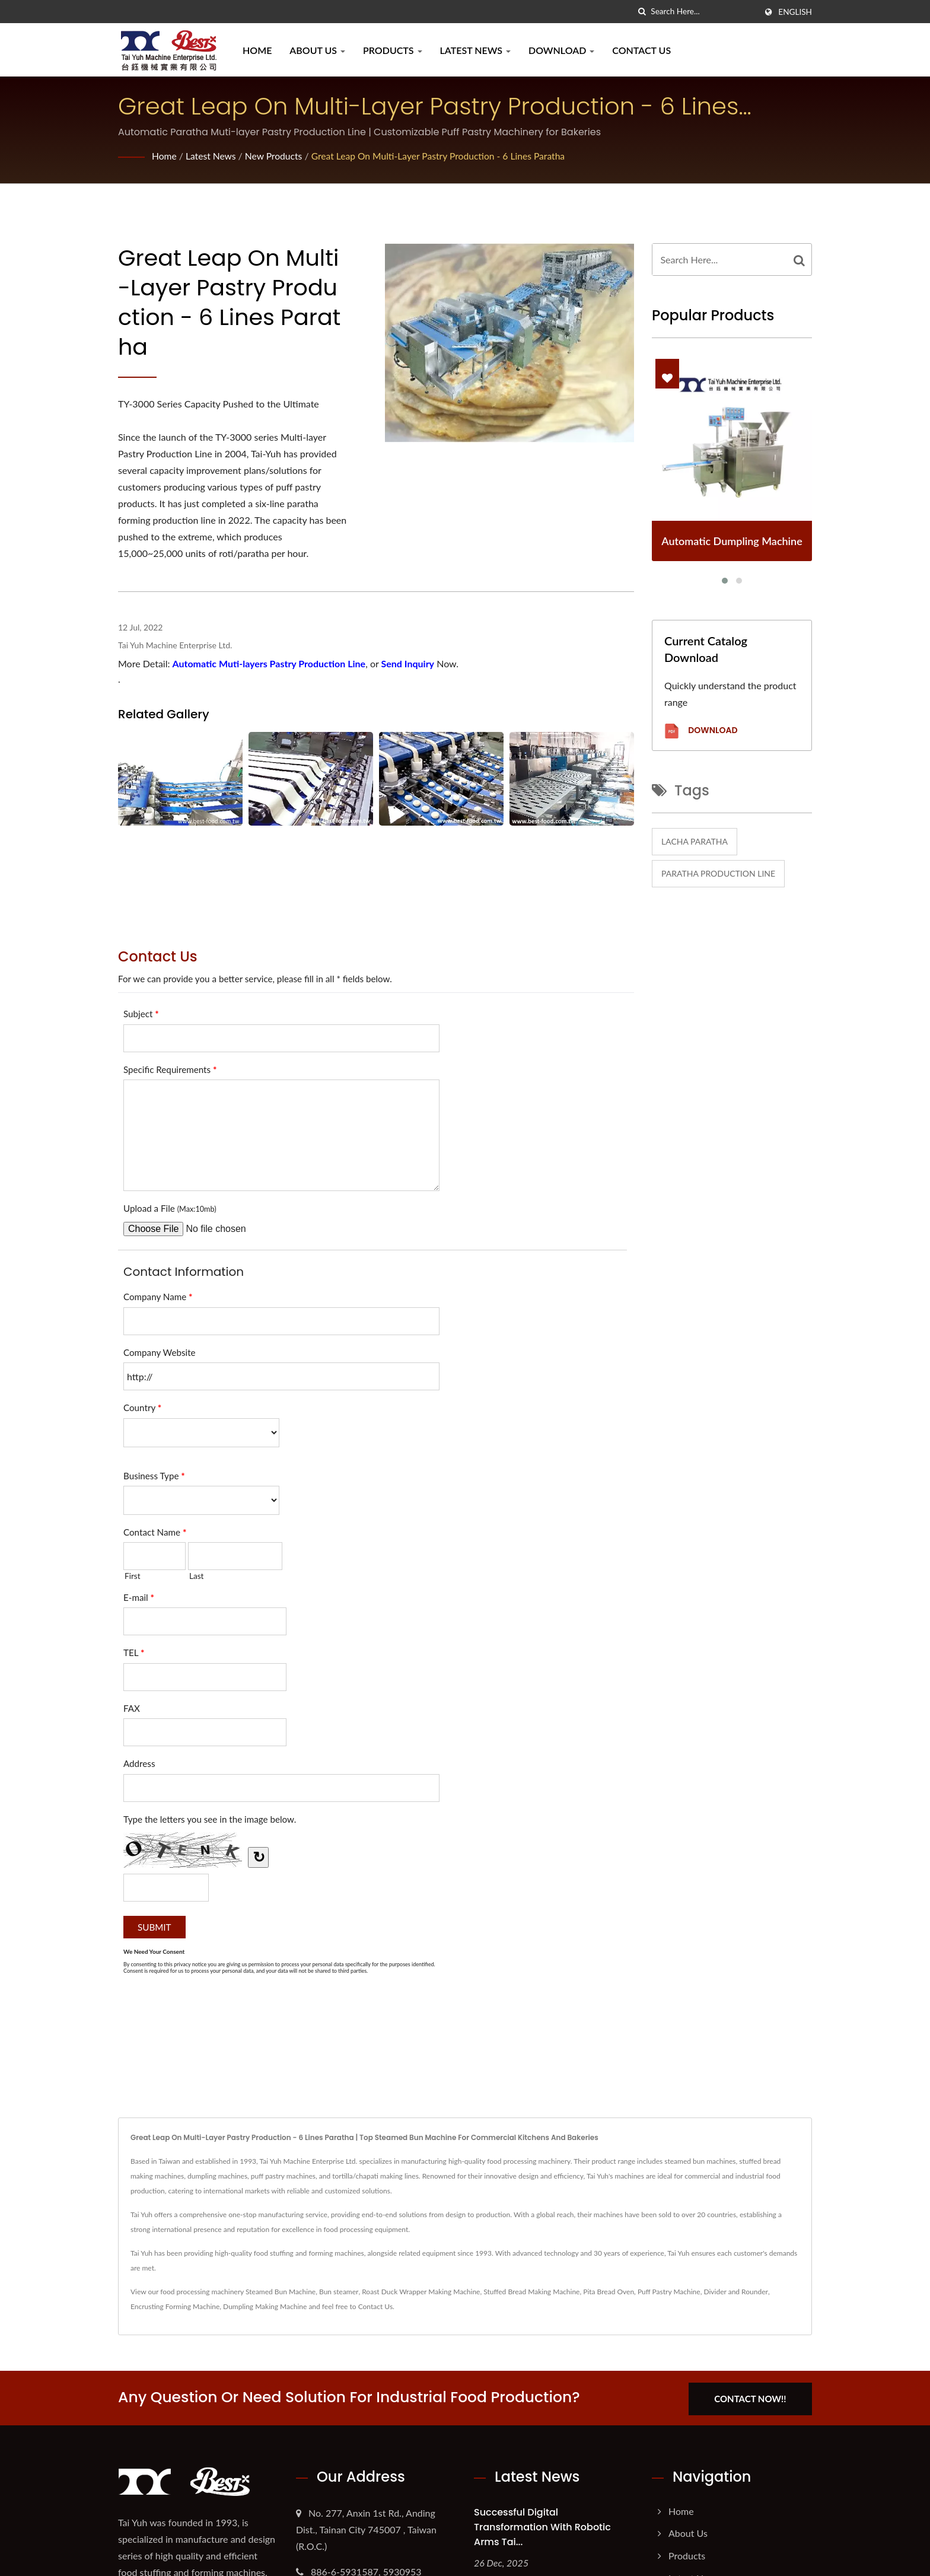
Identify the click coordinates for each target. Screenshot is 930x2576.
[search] (642, 11)
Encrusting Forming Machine (174, 2306)
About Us (317, 50)
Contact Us (641, 50)
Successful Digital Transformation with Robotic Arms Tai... (542, 2525)
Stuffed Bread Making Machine (531, 2291)
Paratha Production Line (718, 873)
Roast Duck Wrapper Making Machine (421, 2291)
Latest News (475, 50)
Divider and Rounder (735, 2291)
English (795, 12)
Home (257, 50)
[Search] (703, 11)
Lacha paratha (694, 841)
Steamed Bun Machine (281, 2291)
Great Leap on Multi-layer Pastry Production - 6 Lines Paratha (444, 155)
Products (392, 50)
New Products (276, 155)
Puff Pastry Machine (669, 2291)
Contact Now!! (754, 2397)
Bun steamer (338, 2291)
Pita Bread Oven (608, 2291)
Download (561, 50)
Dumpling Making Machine (265, 2306)
